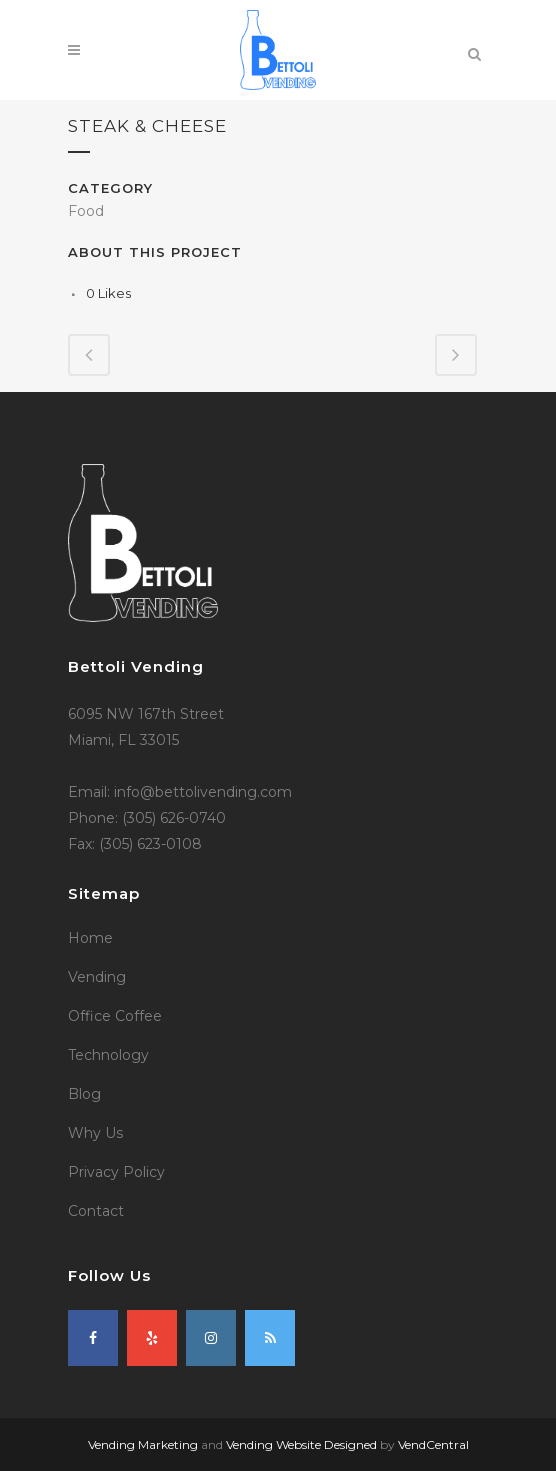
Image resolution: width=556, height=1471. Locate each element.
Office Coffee (115, 1016)
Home (90, 938)
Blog (84, 1094)
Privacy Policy (116, 1172)
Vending (97, 977)
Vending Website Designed (301, 1444)
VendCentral (433, 1444)
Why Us (95, 1133)
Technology (108, 1055)
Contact (96, 1211)
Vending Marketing (143, 1444)
